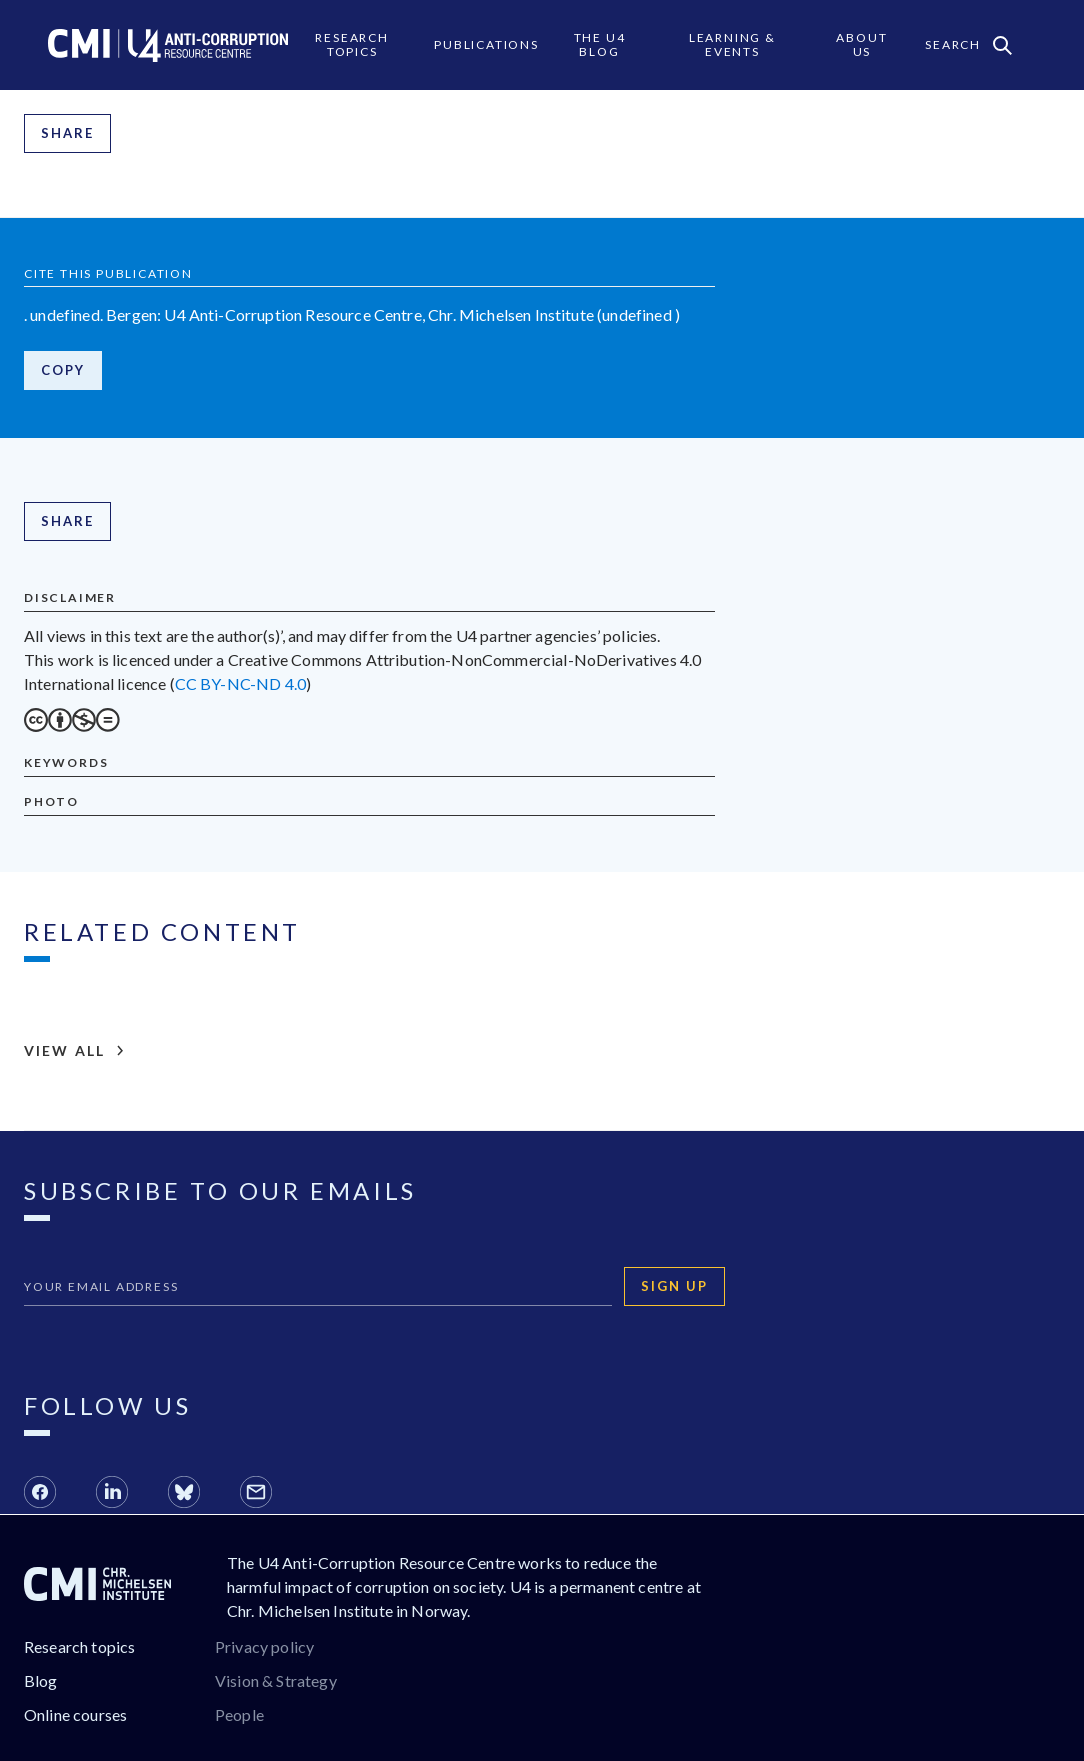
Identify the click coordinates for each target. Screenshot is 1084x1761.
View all (74, 1051)
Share (67, 133)
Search (968, 45)
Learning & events (732, 44)
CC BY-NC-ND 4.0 (240, 683)
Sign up (674, 1286)
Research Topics (351, 44)
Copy (63, 370)
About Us (861, 44)
